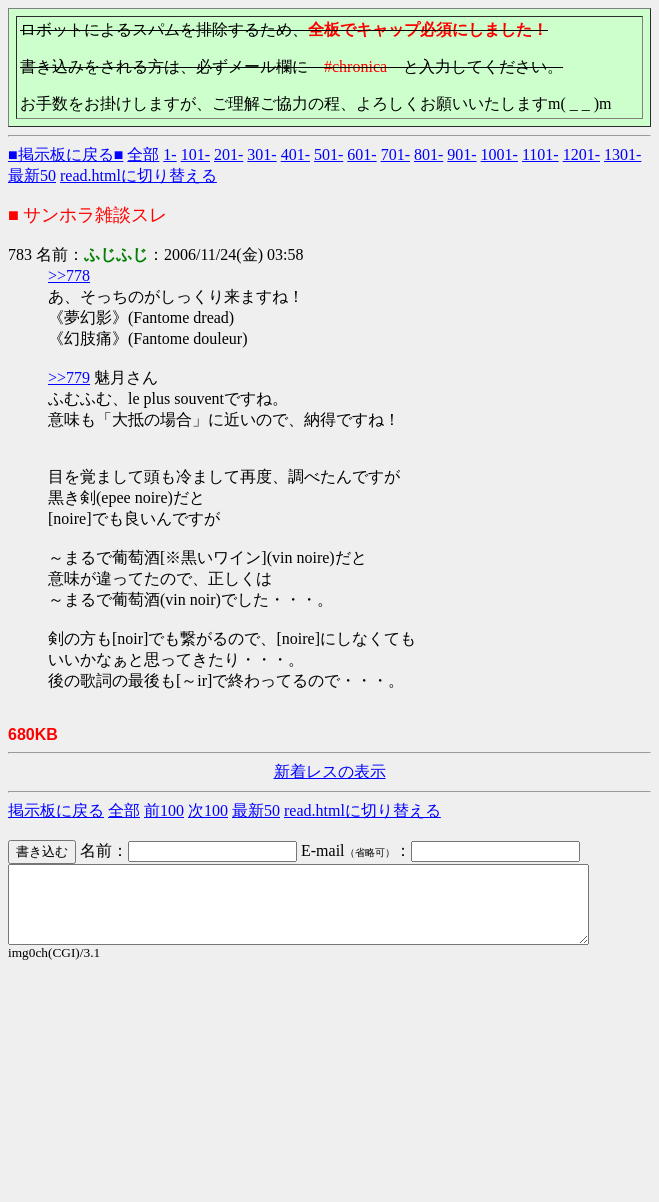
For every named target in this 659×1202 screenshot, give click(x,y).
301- (261, 154)
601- (361, 154)
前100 (164, 810)
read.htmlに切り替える (138, 175)
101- (195, 154)
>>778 (69, 275)
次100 (208, 810)
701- (395, 154)
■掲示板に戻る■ (65, 154)
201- (228, 154)
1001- (499, 154)
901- (461, 154)
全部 (143, 154)
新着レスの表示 (330, 771)
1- (169, 154)
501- (328, 154)
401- (295, 154)
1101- (540, 154)
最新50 (32, 175)
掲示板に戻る (56, 810)
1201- (581, 154)
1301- (622, 154)
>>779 (69, 377)
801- (428, 154)
